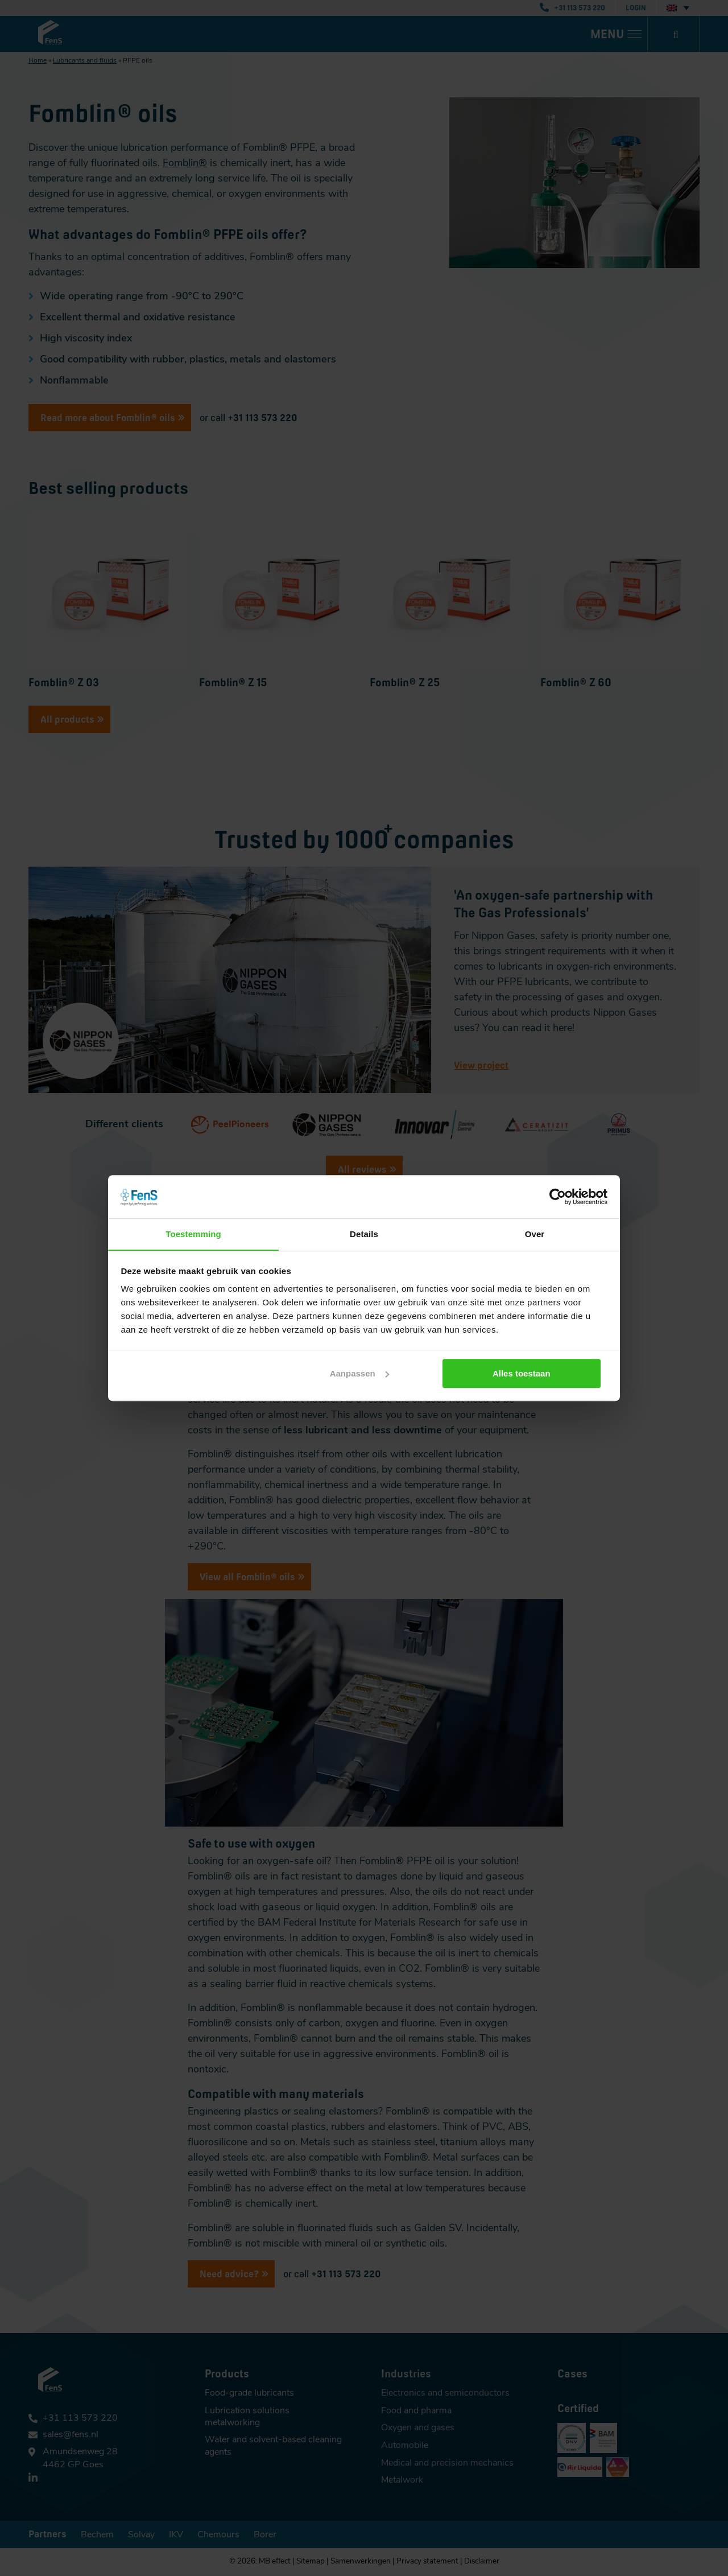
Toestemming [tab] (193, 1234)
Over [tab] (535, 1234)
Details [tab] (364, 1234)
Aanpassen (362, 1373)
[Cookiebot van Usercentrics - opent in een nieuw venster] (557, 1196)
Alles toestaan (527, 1373)
